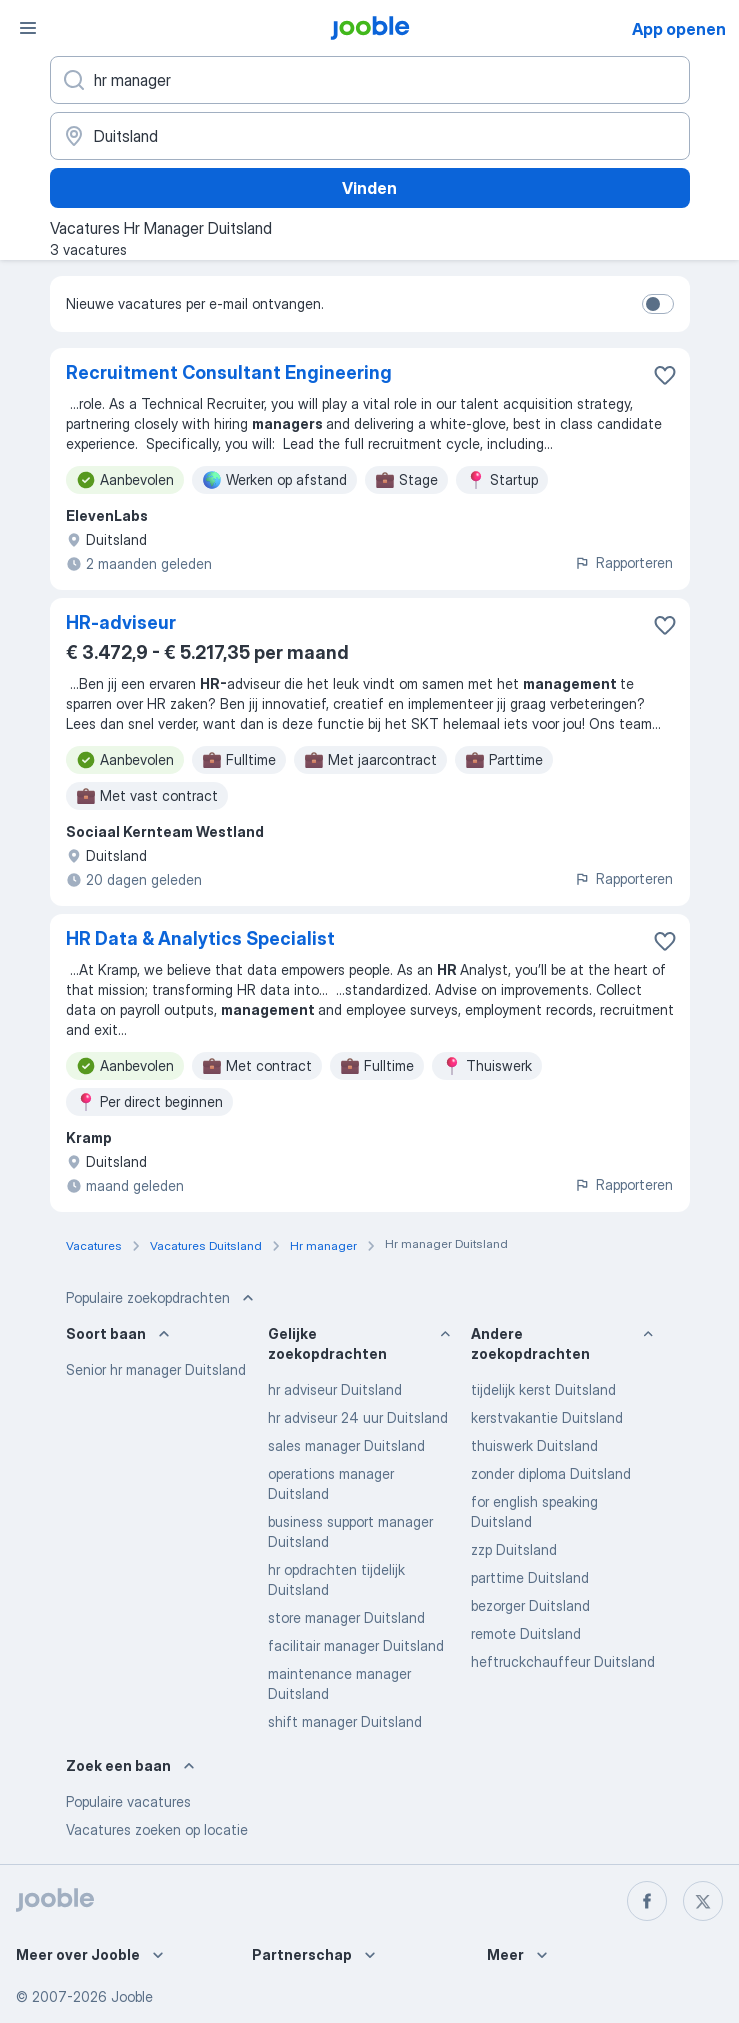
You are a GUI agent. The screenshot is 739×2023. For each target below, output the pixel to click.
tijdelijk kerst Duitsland (543, 1389)
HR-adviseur (121, 622)
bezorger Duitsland (530, 1605)
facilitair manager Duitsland (356, 1645)
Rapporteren (623, 562)
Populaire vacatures (128, 1801)
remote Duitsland (526, 1633)
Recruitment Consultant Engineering (229, 372)
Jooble (132, 1996)
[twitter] (703, 1901)
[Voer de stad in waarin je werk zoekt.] (370, 136)
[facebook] (647, 1901)
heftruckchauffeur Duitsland (563, 1661)
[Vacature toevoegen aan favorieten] (665, 375)
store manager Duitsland (346, 1617)
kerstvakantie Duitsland (547, 1417)
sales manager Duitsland (346, 1445)
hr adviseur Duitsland (335, 1389)
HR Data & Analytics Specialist (200, 938)
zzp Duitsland (514, 1549)
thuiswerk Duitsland (534, 1445)
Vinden (369, 188)
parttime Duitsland (530, 1577)
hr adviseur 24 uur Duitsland (358, 1417)
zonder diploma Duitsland (551, 1473)
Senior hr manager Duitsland (156, 1369)
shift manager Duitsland (345, 1721)
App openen (679, 29)
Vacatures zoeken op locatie (157, 1829)
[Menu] (28, 28)
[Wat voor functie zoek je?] (370, 80)
